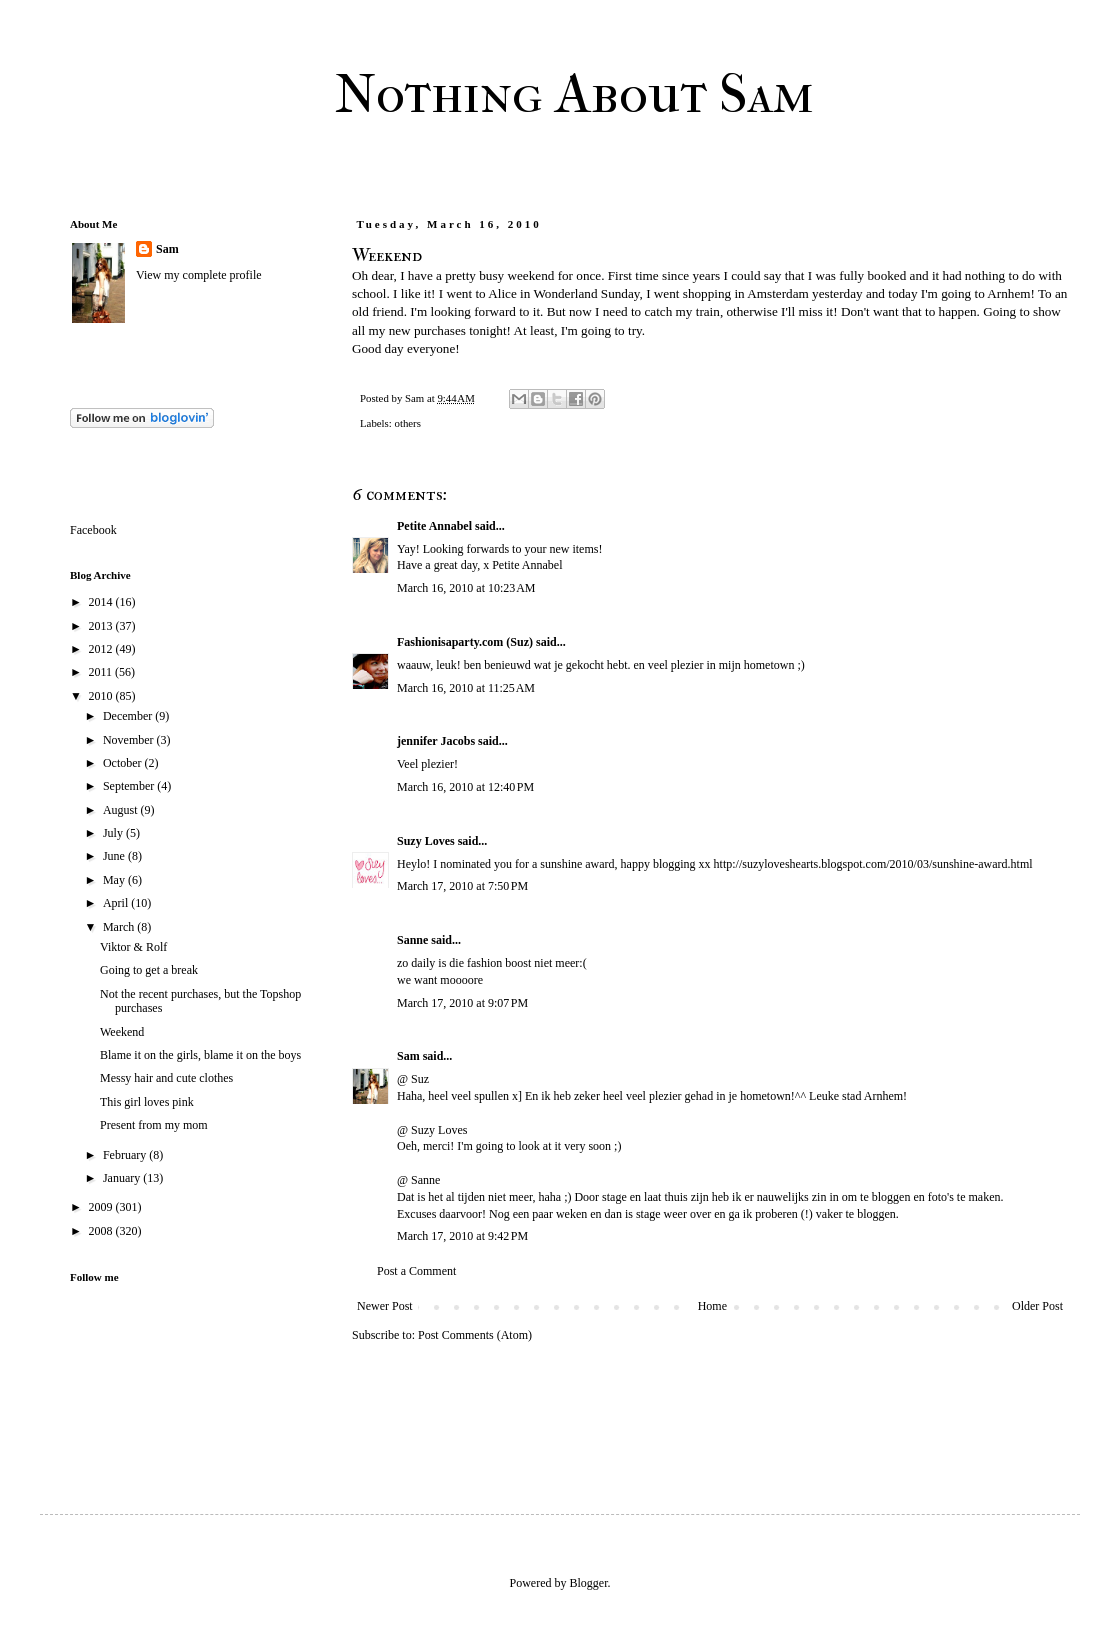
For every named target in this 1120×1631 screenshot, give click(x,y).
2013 (102, 626)
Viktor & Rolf (133, 947)
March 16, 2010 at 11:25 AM (466, 688)
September (130, 786)
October (124, 763)
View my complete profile (199, 275)
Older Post (1037, 1306)
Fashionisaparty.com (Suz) (465, 642)
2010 (102, 696)
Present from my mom (154, 1125)
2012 (102, 649)
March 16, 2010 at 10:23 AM (466, 588)
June (115, 856)
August (122, 810)
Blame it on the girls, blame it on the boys (200, 1055)
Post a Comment (416, 1271)
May (115, 880)
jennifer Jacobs (436, 741)
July (114, 833)
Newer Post (385, 1306)
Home (712, 1306)
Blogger (589, 1583)
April (117, 903)
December (129, 716)
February (126, 1155)
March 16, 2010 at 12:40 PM (465, 787)
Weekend (122, 1032)
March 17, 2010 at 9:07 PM (462, 1003)
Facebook (93, 530)
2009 (102, 1207)
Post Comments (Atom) (475, 1335)
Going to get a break (149, 970)
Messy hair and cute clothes (166, 1078)
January (123, 1178)
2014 (102, 602)
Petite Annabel (434, 526)
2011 (102, 672)
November (130, 740)
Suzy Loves (426, 841)
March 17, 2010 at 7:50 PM (462, 886)
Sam (408, 1056)
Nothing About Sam (574, 94)
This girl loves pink (147, 1102)
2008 (102, 1231)
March (120, 927)
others (407, 423)
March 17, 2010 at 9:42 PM (462, 1236)
